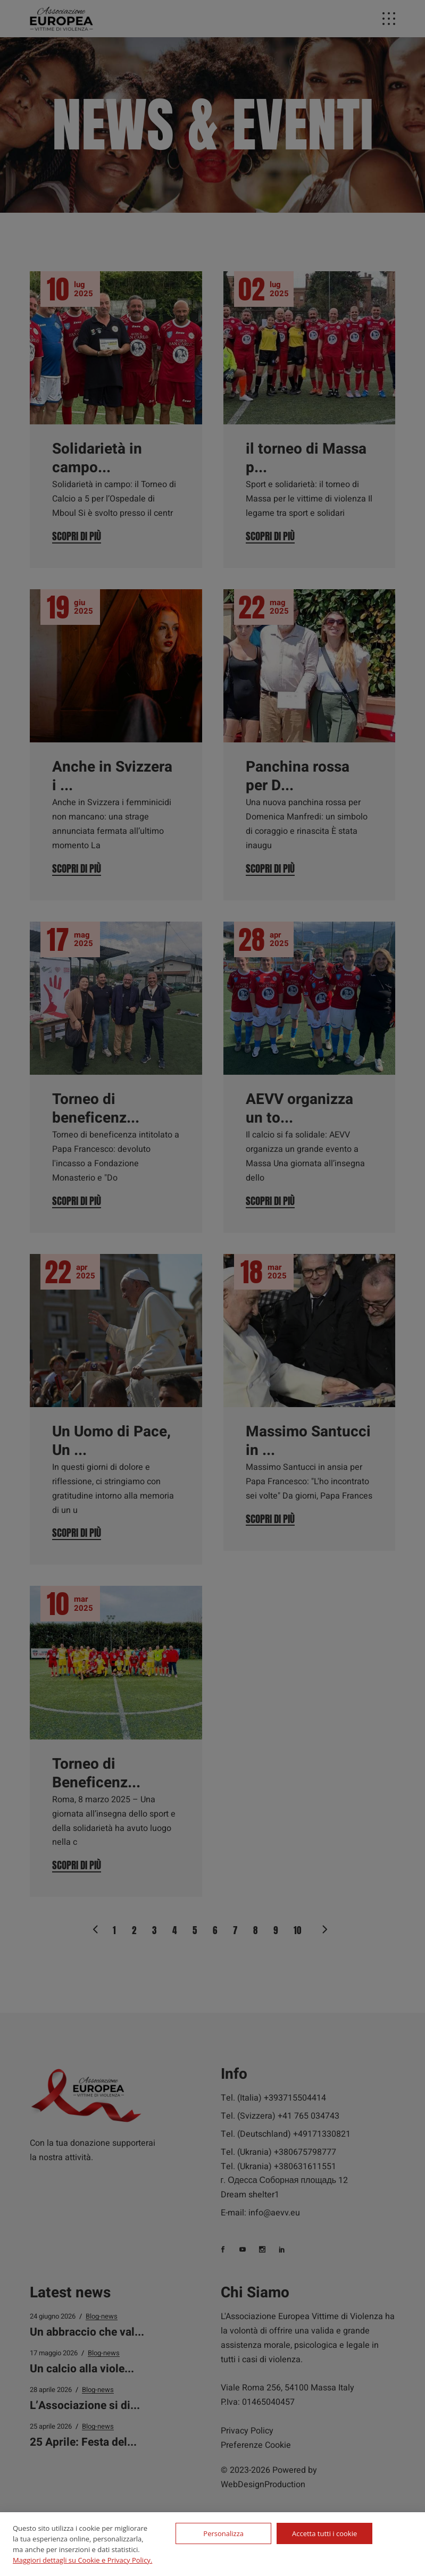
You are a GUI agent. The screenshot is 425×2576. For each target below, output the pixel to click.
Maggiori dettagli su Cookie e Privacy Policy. (82, 2560)
